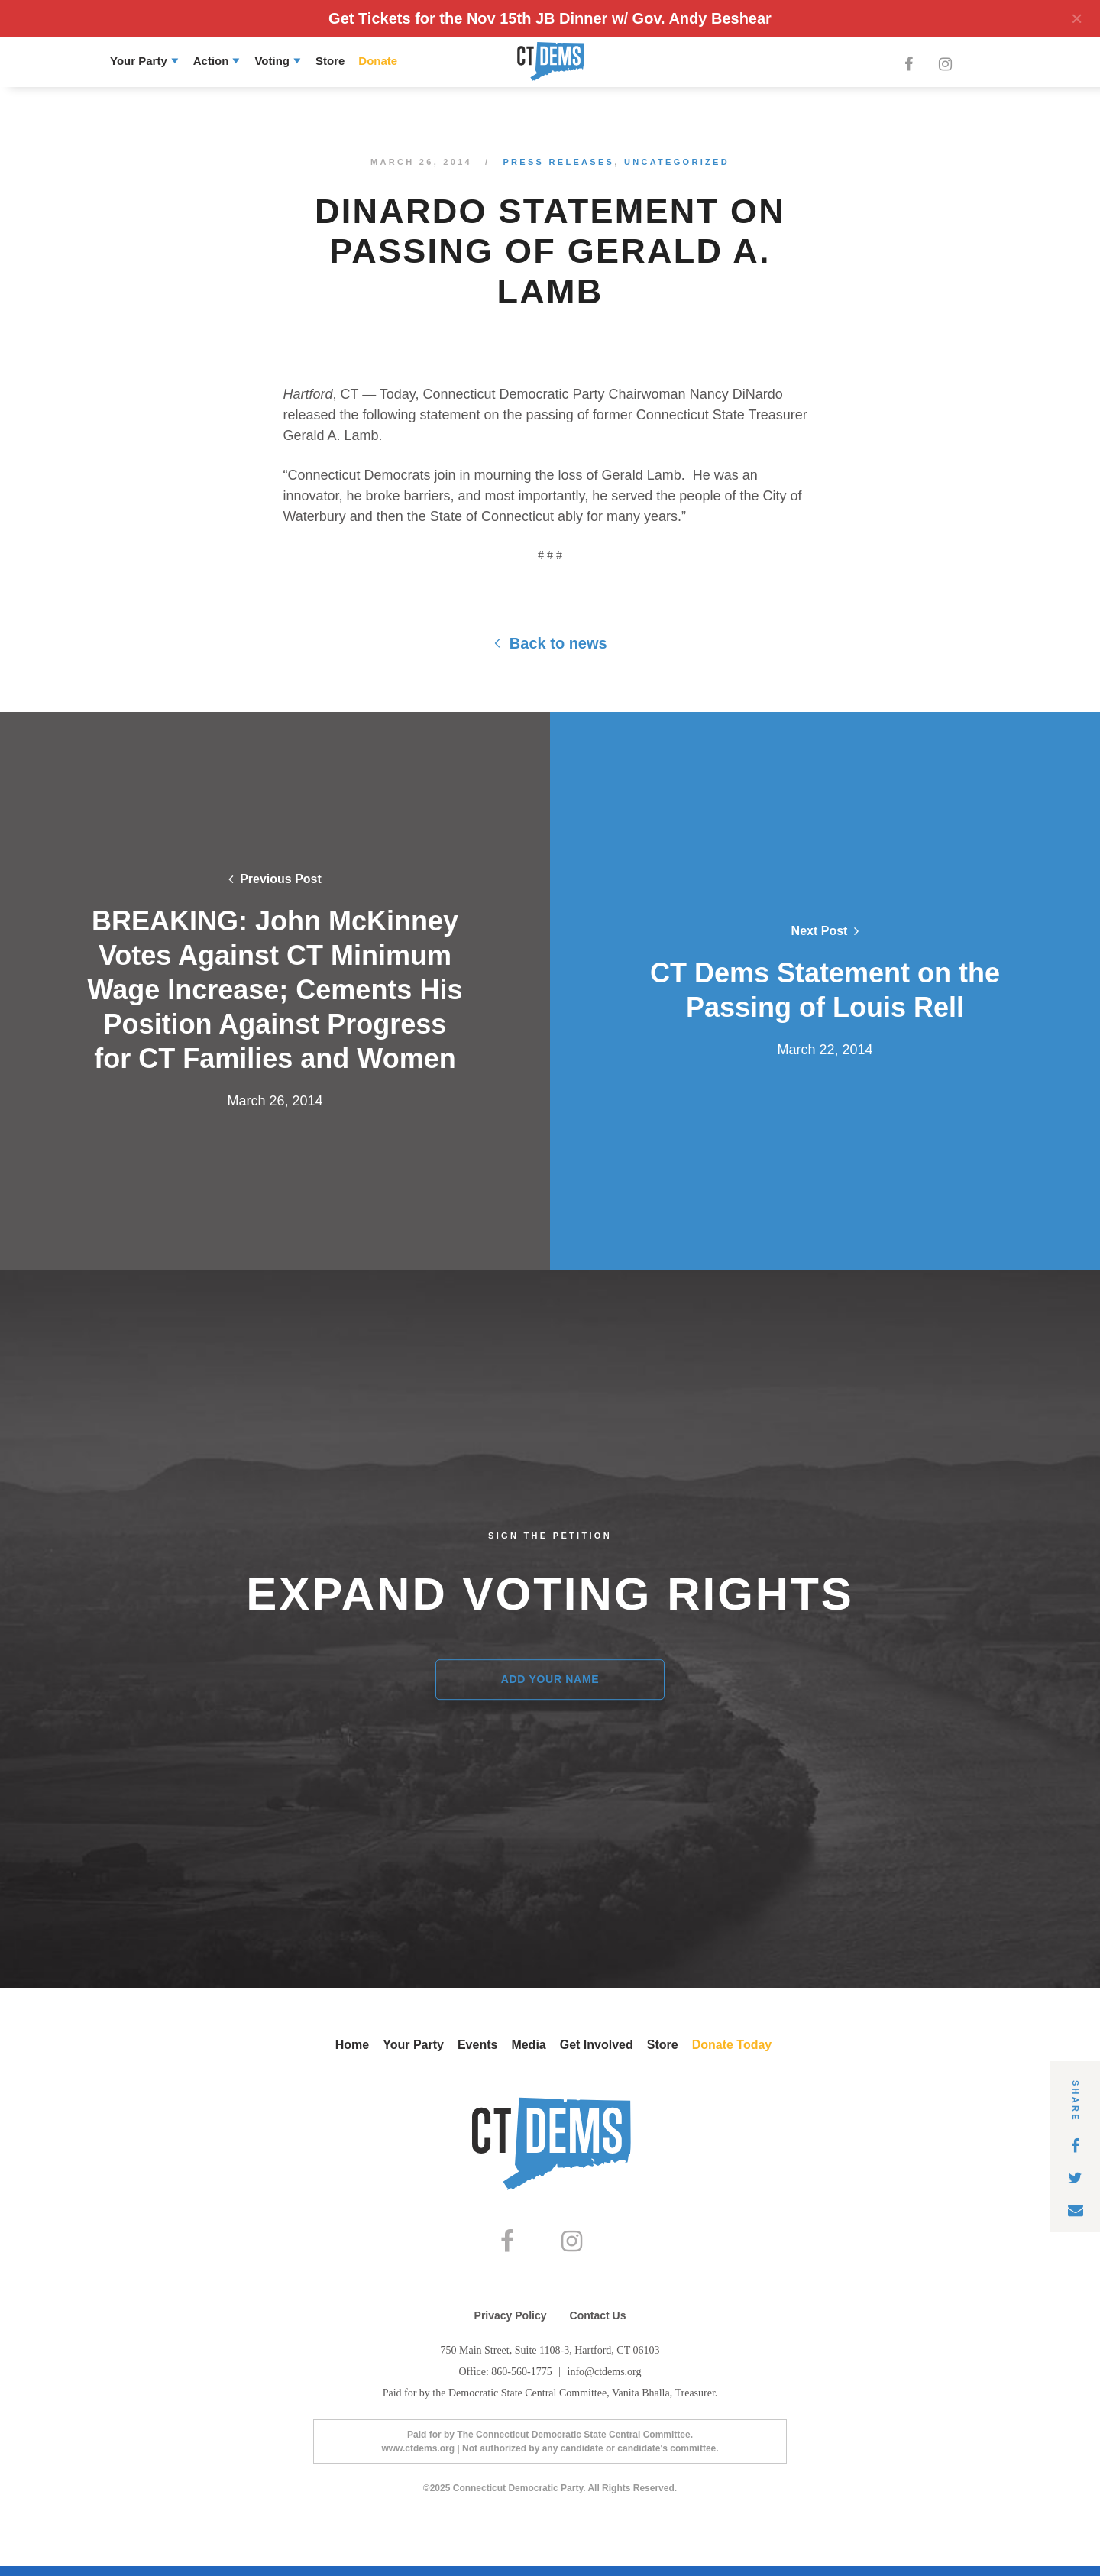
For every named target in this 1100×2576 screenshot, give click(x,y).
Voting (272, 60)
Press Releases (558, 162)
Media (528, 2044)
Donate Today (732, 2044)
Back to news (550, 643)
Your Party (138, 60)
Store (330, 60)
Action (211, 60)
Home (352, 2044)
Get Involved (596, 2044)
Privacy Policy (510, 2325)
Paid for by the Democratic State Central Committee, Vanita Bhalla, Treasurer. (550, 2403)
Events (477, 2044)
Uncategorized (677, 162)
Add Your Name (550, 1679)
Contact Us (598, 2325)
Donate (377, 60)
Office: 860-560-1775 (506, 2381)
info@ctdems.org (605, 2381)
